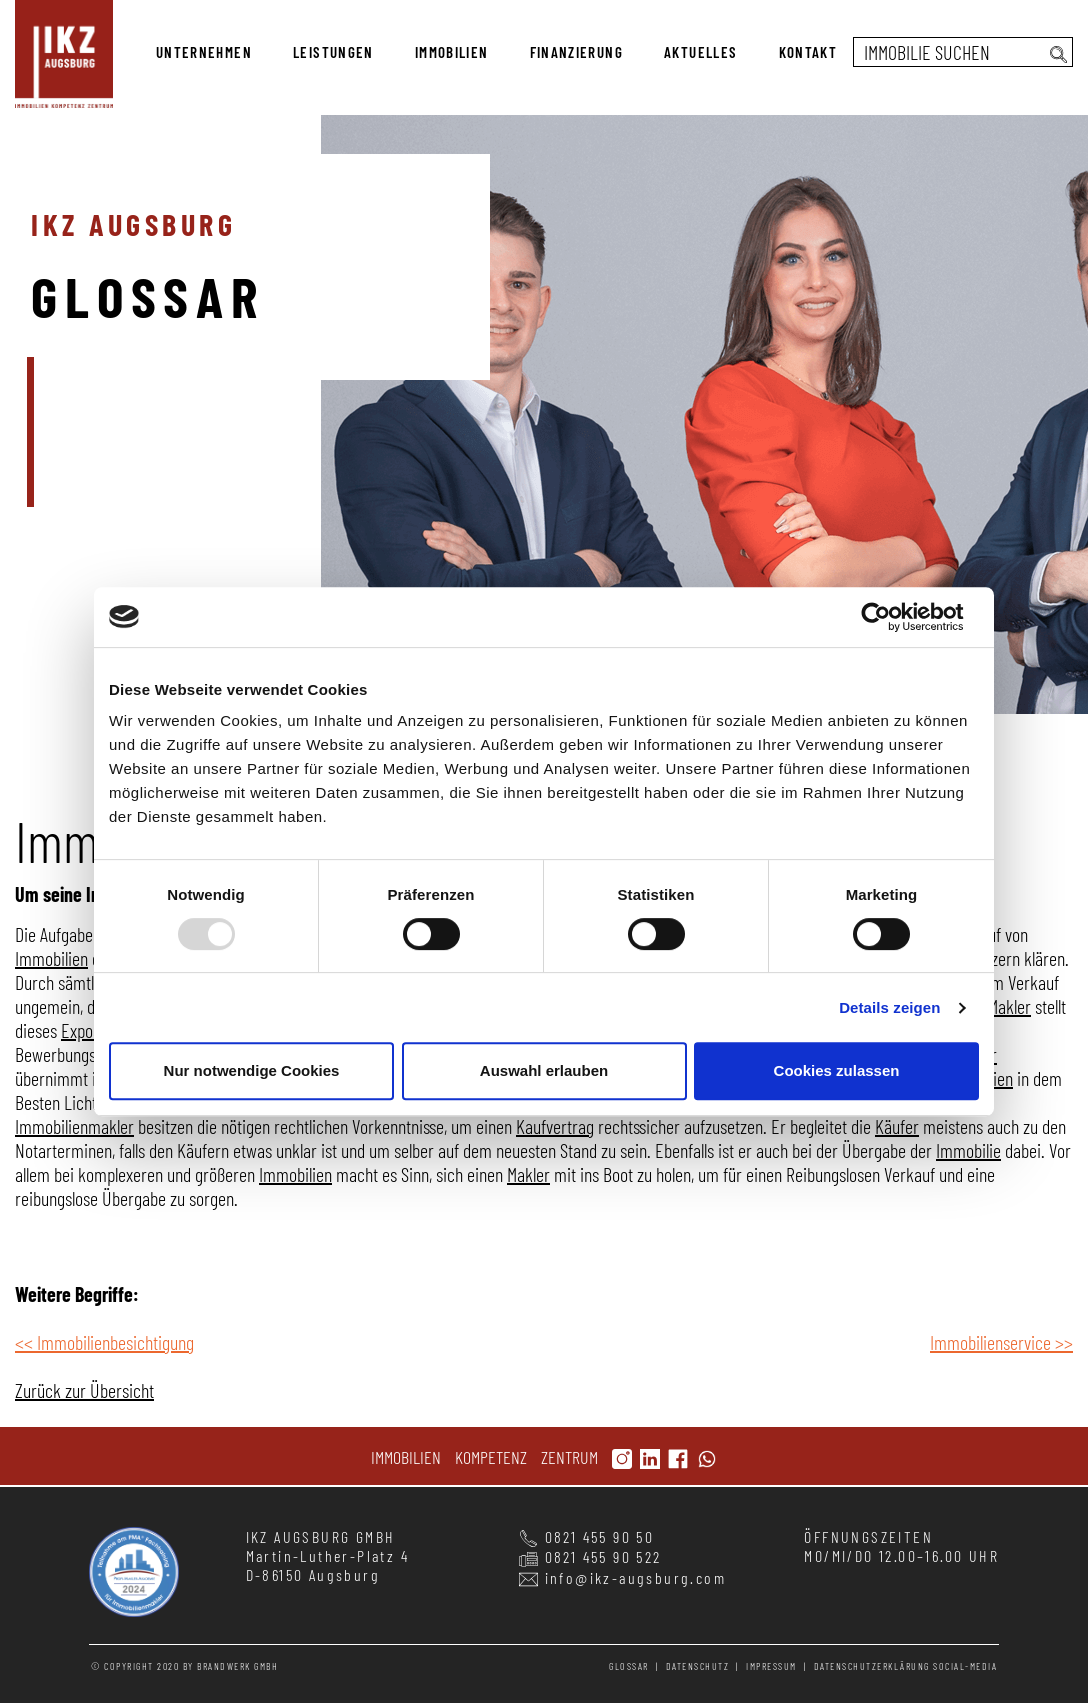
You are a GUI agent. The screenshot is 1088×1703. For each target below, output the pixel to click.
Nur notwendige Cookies (252, 1070)
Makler (1009, 1006)
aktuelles (700, 52)
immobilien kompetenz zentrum (64, 54)
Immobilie (968, 1150)
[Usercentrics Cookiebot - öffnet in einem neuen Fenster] (891, 617)
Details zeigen (889, 1007)
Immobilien (51, 958)
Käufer (897, 1126)
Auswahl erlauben (544, 1070)
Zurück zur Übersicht (84, 1390)
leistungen (333, 52)
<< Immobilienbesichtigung (104, 1342)
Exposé (84, 1030)
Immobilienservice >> (1001, 1342)
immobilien (452, 52)
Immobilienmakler (74, 1126)
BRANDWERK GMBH (237, 1666)
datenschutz (698, 1666)
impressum (771, 1666)
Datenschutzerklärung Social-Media (906, 1666)
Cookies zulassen (837, 1070)
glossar (629, 1666)
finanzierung (576, 52)
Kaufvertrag (555, 1126)
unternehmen (204, 52)
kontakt (808, 52)
